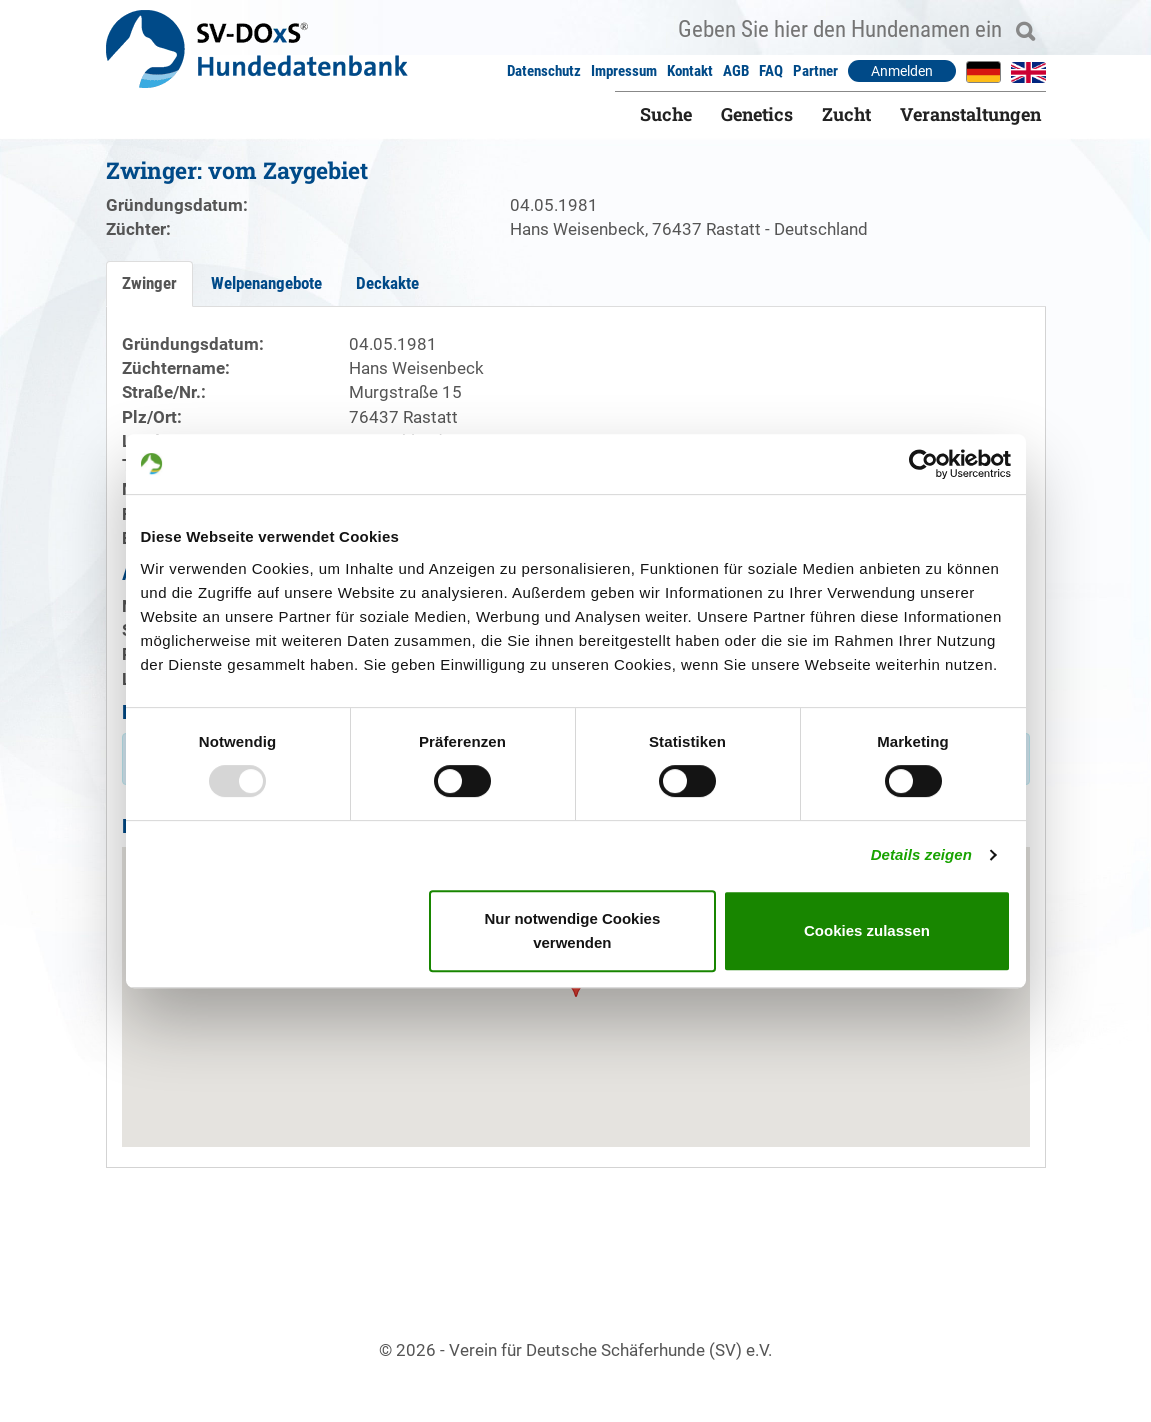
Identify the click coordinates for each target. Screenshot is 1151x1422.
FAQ (771, 71)
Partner (815, 71)
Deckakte (387, 283)
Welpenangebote (266, 283)
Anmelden (902, 71)
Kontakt (690, 71)
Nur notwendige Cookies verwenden (572, 930)
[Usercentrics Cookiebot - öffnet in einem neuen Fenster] (923, 464)
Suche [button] (666, 114)
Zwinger (149, 283)
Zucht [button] (846, 114)
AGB (736, 71)
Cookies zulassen (867, 930)
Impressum (624, 71)
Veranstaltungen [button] (970, 114)
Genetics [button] (757, 114)
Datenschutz (544, 71)
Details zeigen (921, 854)
